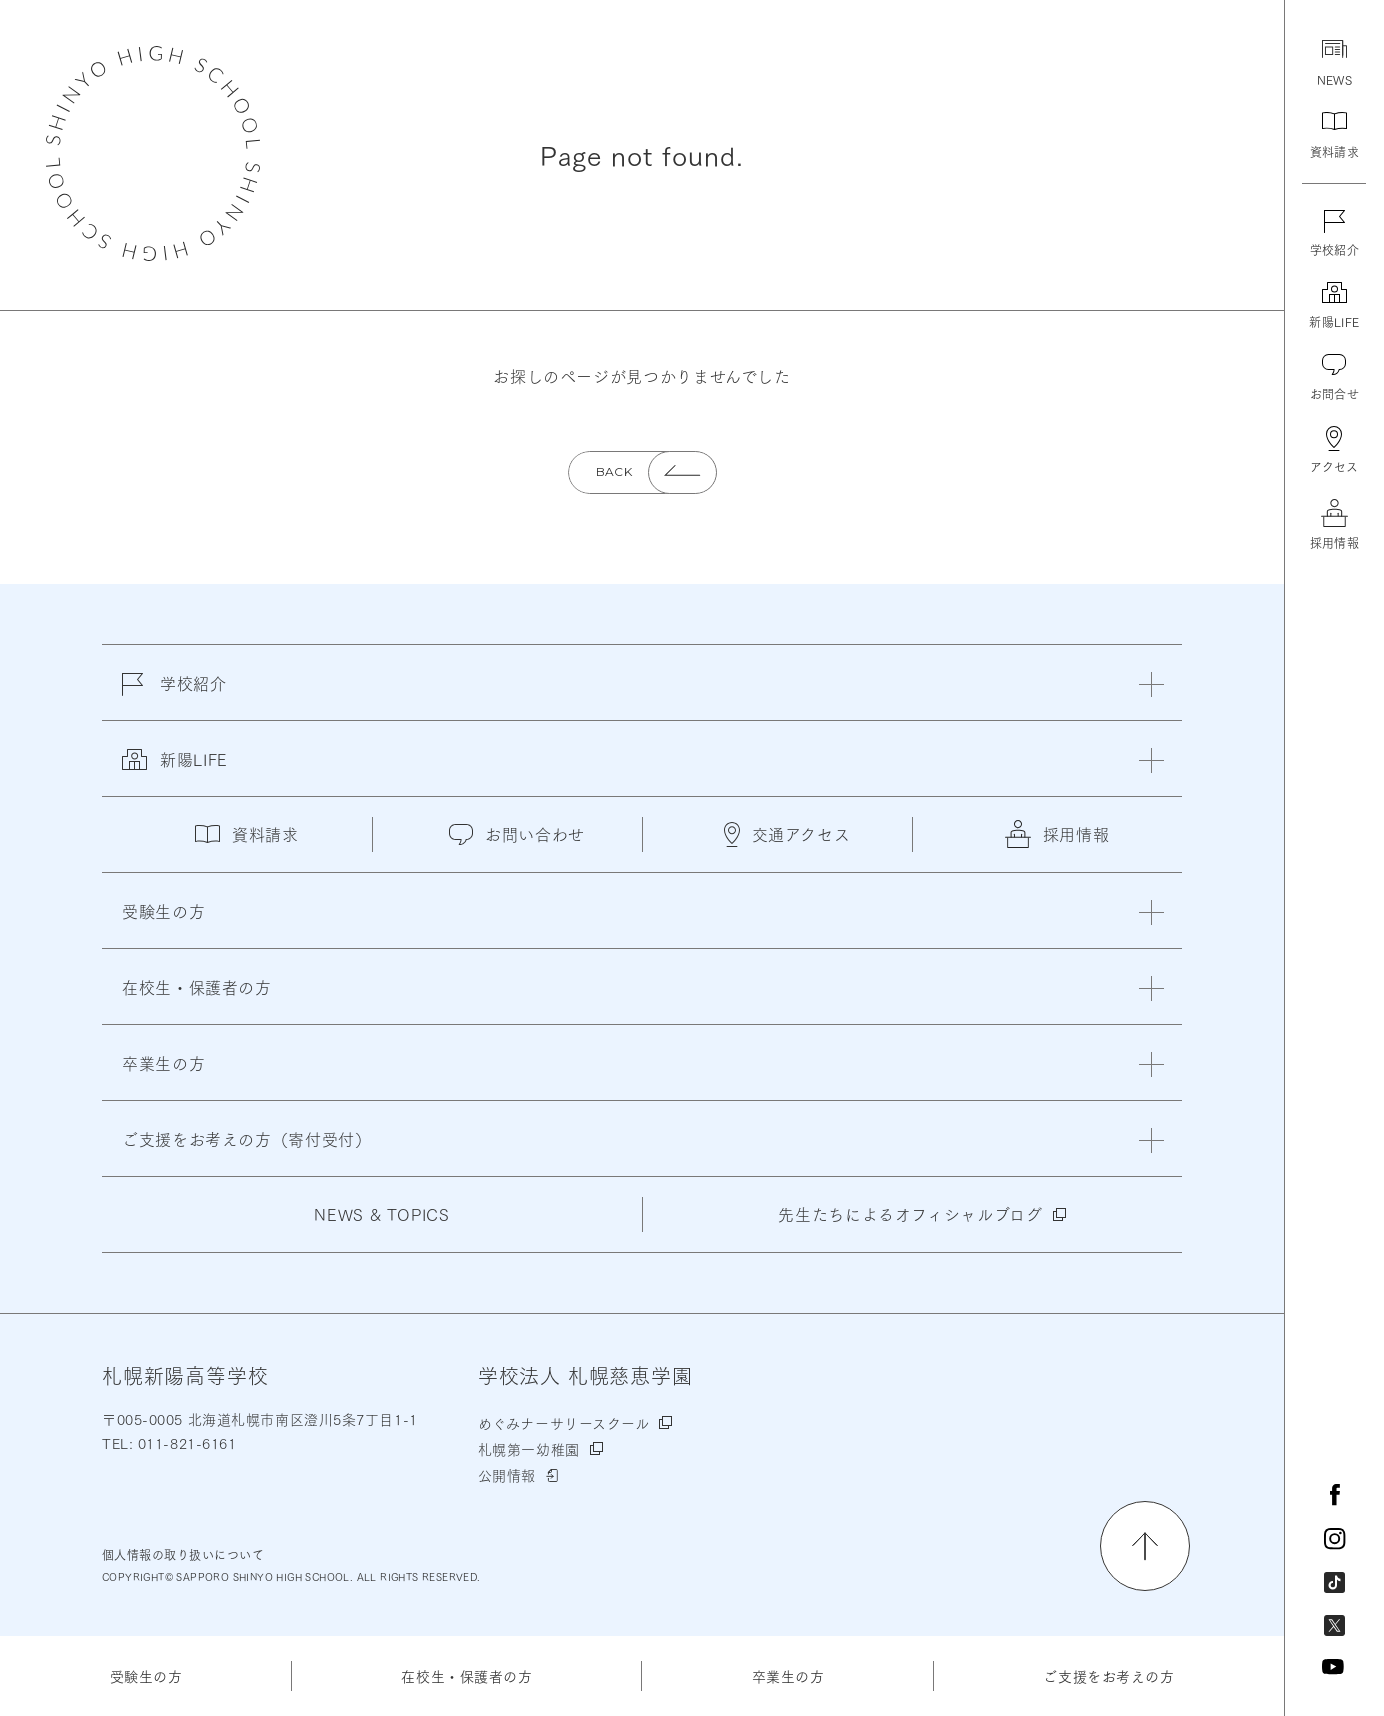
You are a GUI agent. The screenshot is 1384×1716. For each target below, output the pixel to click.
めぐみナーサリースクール (564, 1423)
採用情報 (1057, 834)
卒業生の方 (788, 1676)
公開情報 (507, 1475)
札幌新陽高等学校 (153, 153)
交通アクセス (787, 834)
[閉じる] (1151, 684)
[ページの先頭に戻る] (1145, 1546)
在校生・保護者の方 (466, 1676)
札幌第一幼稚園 (529, 1449)
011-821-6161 (184, 1443)
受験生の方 (146, 1676)
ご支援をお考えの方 (1108, 1676)
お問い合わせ (517, 833)
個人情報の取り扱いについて (183, 1554)
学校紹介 (174, 695)
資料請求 (247, 833)
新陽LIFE (175, 771)
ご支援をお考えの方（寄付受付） (247, 1138)
